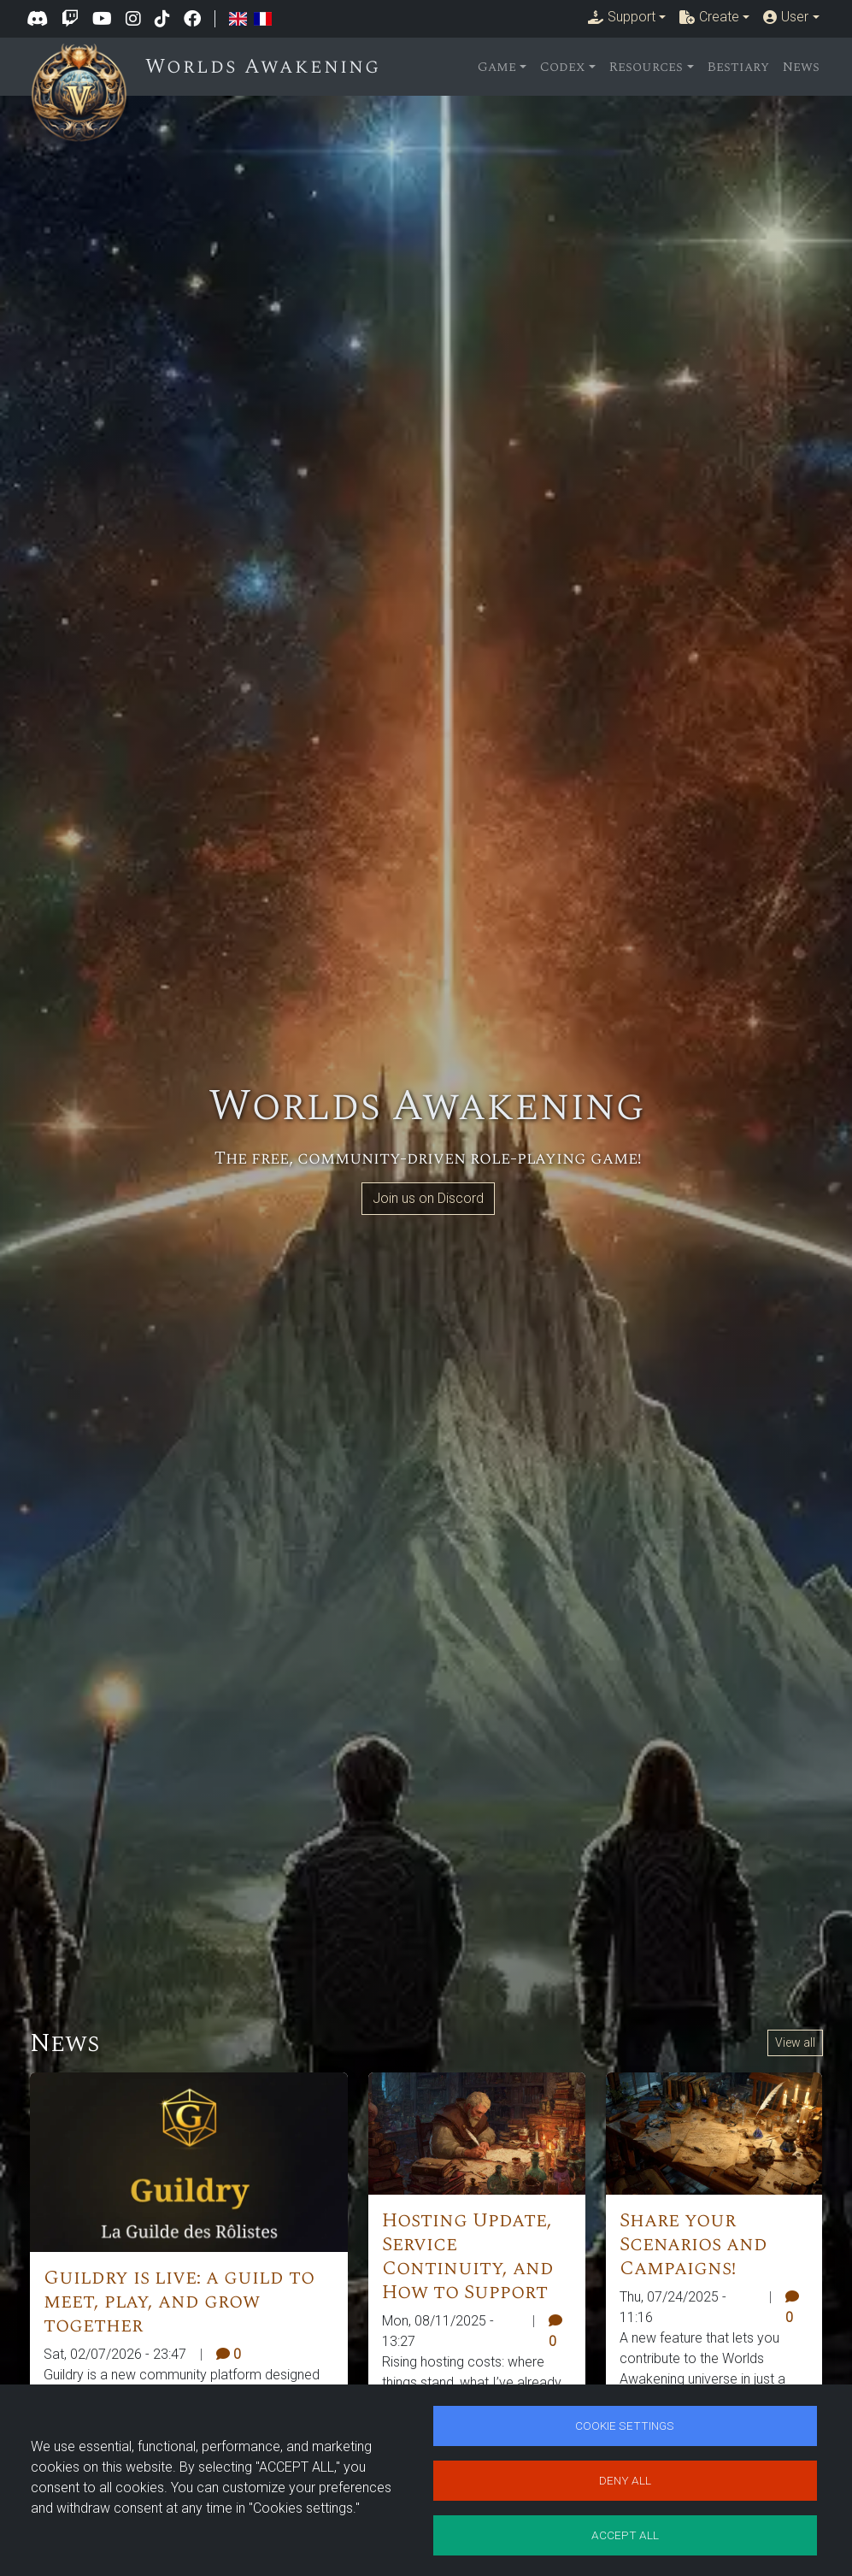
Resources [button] (646, 66)
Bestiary (738, 66)
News (801, 66)
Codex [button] (562, 66)
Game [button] (497, 66)
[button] (627, 17)
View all (795, 2042)
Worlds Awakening (267, 66)
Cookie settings (624, 2423)
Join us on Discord (428, 1198)
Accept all (625, 2534)
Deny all (625, 2478)
